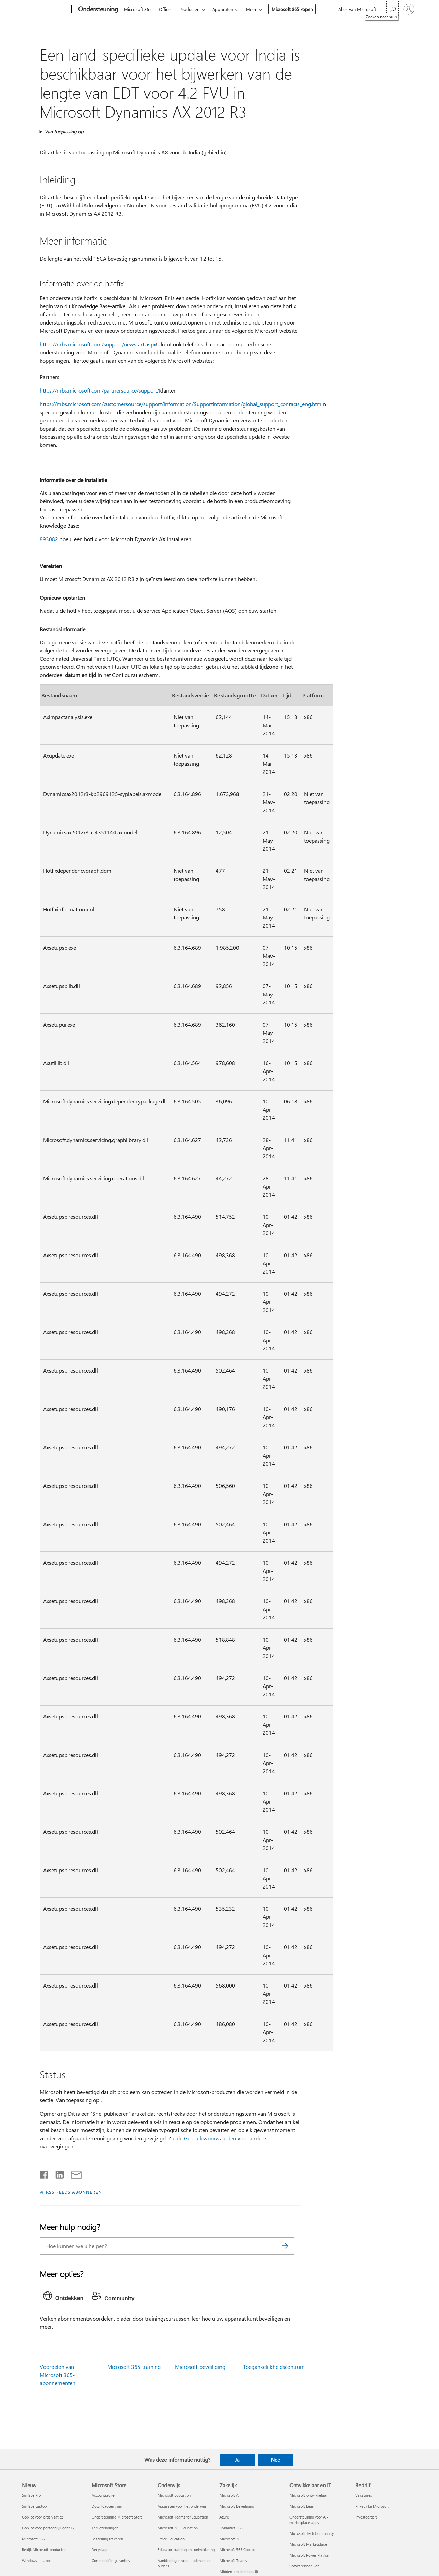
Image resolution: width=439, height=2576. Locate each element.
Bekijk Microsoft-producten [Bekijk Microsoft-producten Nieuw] (44, 2549)
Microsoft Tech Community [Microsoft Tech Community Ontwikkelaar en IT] (311, 2533)
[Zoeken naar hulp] (392, 8)
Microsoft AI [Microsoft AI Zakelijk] (230, 2495)
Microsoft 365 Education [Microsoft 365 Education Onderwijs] (178, 2527)
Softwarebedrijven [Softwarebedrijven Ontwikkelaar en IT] (304, 2566)
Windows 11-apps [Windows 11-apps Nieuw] (36, 2560)
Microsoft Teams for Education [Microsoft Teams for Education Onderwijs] (183, 2517)
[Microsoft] (45, 9)
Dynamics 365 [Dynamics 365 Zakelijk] (231, 2527)
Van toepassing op (64, 131)
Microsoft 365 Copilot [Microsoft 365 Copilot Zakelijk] (237, 2549)
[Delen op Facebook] (44, 2173)
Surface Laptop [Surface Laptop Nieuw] (34, 2506)
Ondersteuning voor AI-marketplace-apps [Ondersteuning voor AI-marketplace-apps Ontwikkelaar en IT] (308, 2519)
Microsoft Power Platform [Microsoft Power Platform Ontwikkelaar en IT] (310, 2555)
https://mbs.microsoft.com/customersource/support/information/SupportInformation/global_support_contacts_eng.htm (180, 404)
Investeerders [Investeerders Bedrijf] (366, 2517)
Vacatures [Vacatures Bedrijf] (363, 2495)
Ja (237, 2459)
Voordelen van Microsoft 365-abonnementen (57, 2375)
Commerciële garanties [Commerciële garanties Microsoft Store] (111, 2560)
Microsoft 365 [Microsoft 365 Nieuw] (33, 2538)
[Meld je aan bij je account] (409, 9)
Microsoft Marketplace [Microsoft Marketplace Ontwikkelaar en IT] (308, 2544)
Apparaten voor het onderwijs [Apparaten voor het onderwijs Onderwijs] (182, 2506)
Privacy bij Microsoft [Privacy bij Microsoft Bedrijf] (372, 2506)
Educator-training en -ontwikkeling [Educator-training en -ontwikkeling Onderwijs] (186, 2549)
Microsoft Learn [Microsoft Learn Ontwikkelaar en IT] (302, 2506)
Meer (251, 9)
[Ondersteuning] (97, 9)
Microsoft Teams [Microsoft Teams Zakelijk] (233, 2560)
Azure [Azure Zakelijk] (224, 2517)
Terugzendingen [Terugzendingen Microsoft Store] (105, 2527)
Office (165, 9)
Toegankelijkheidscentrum (274, 2366)
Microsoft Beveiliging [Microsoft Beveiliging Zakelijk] (237, 2506)
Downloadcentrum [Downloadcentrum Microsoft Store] (107, 2506)
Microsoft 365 (138, 9)
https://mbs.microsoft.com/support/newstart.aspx (98, 344)
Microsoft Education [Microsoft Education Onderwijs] (174, 2495)
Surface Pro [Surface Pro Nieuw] (31, 2495)
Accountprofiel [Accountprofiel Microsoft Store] (104, 2495)
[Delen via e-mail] (73, 2173)
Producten (189, 9)
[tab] (65, 2297)
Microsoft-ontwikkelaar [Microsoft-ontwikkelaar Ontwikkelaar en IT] (308, 2495)
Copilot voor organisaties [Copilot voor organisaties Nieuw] (43, 2517)
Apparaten (222, 9)
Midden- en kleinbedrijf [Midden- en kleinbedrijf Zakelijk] (239, 2571)
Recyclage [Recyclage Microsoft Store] (100, 2549)
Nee (275, 2459)
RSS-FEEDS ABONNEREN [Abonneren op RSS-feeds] (74, 2192)
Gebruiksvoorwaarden (210, 2138)
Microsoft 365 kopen (292, 9)
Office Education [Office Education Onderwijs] (171, 2538)
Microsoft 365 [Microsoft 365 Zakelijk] (231, 2538)
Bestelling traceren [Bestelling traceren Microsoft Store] (107, 2538)
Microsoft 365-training (134, 2366)
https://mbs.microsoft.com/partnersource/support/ (99, 390)
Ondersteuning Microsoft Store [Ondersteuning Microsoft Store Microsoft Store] (117, 2517)
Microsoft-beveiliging (200, 2366)
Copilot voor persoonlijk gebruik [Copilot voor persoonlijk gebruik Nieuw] (48, 2527)
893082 (49, 539)
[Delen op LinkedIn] (57, 2173)
